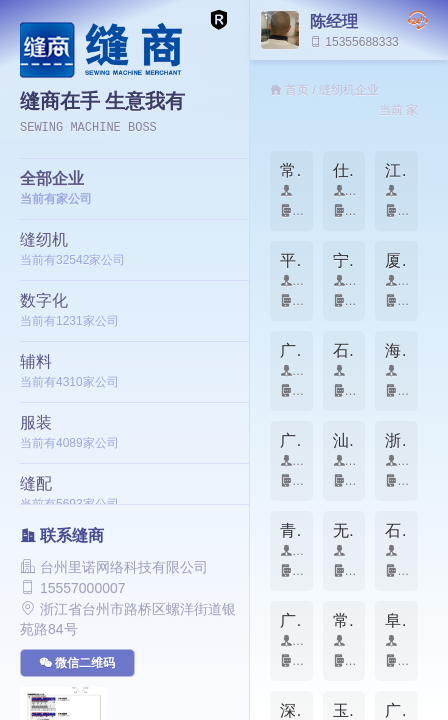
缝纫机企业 (349, 90)
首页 (297, 90)
